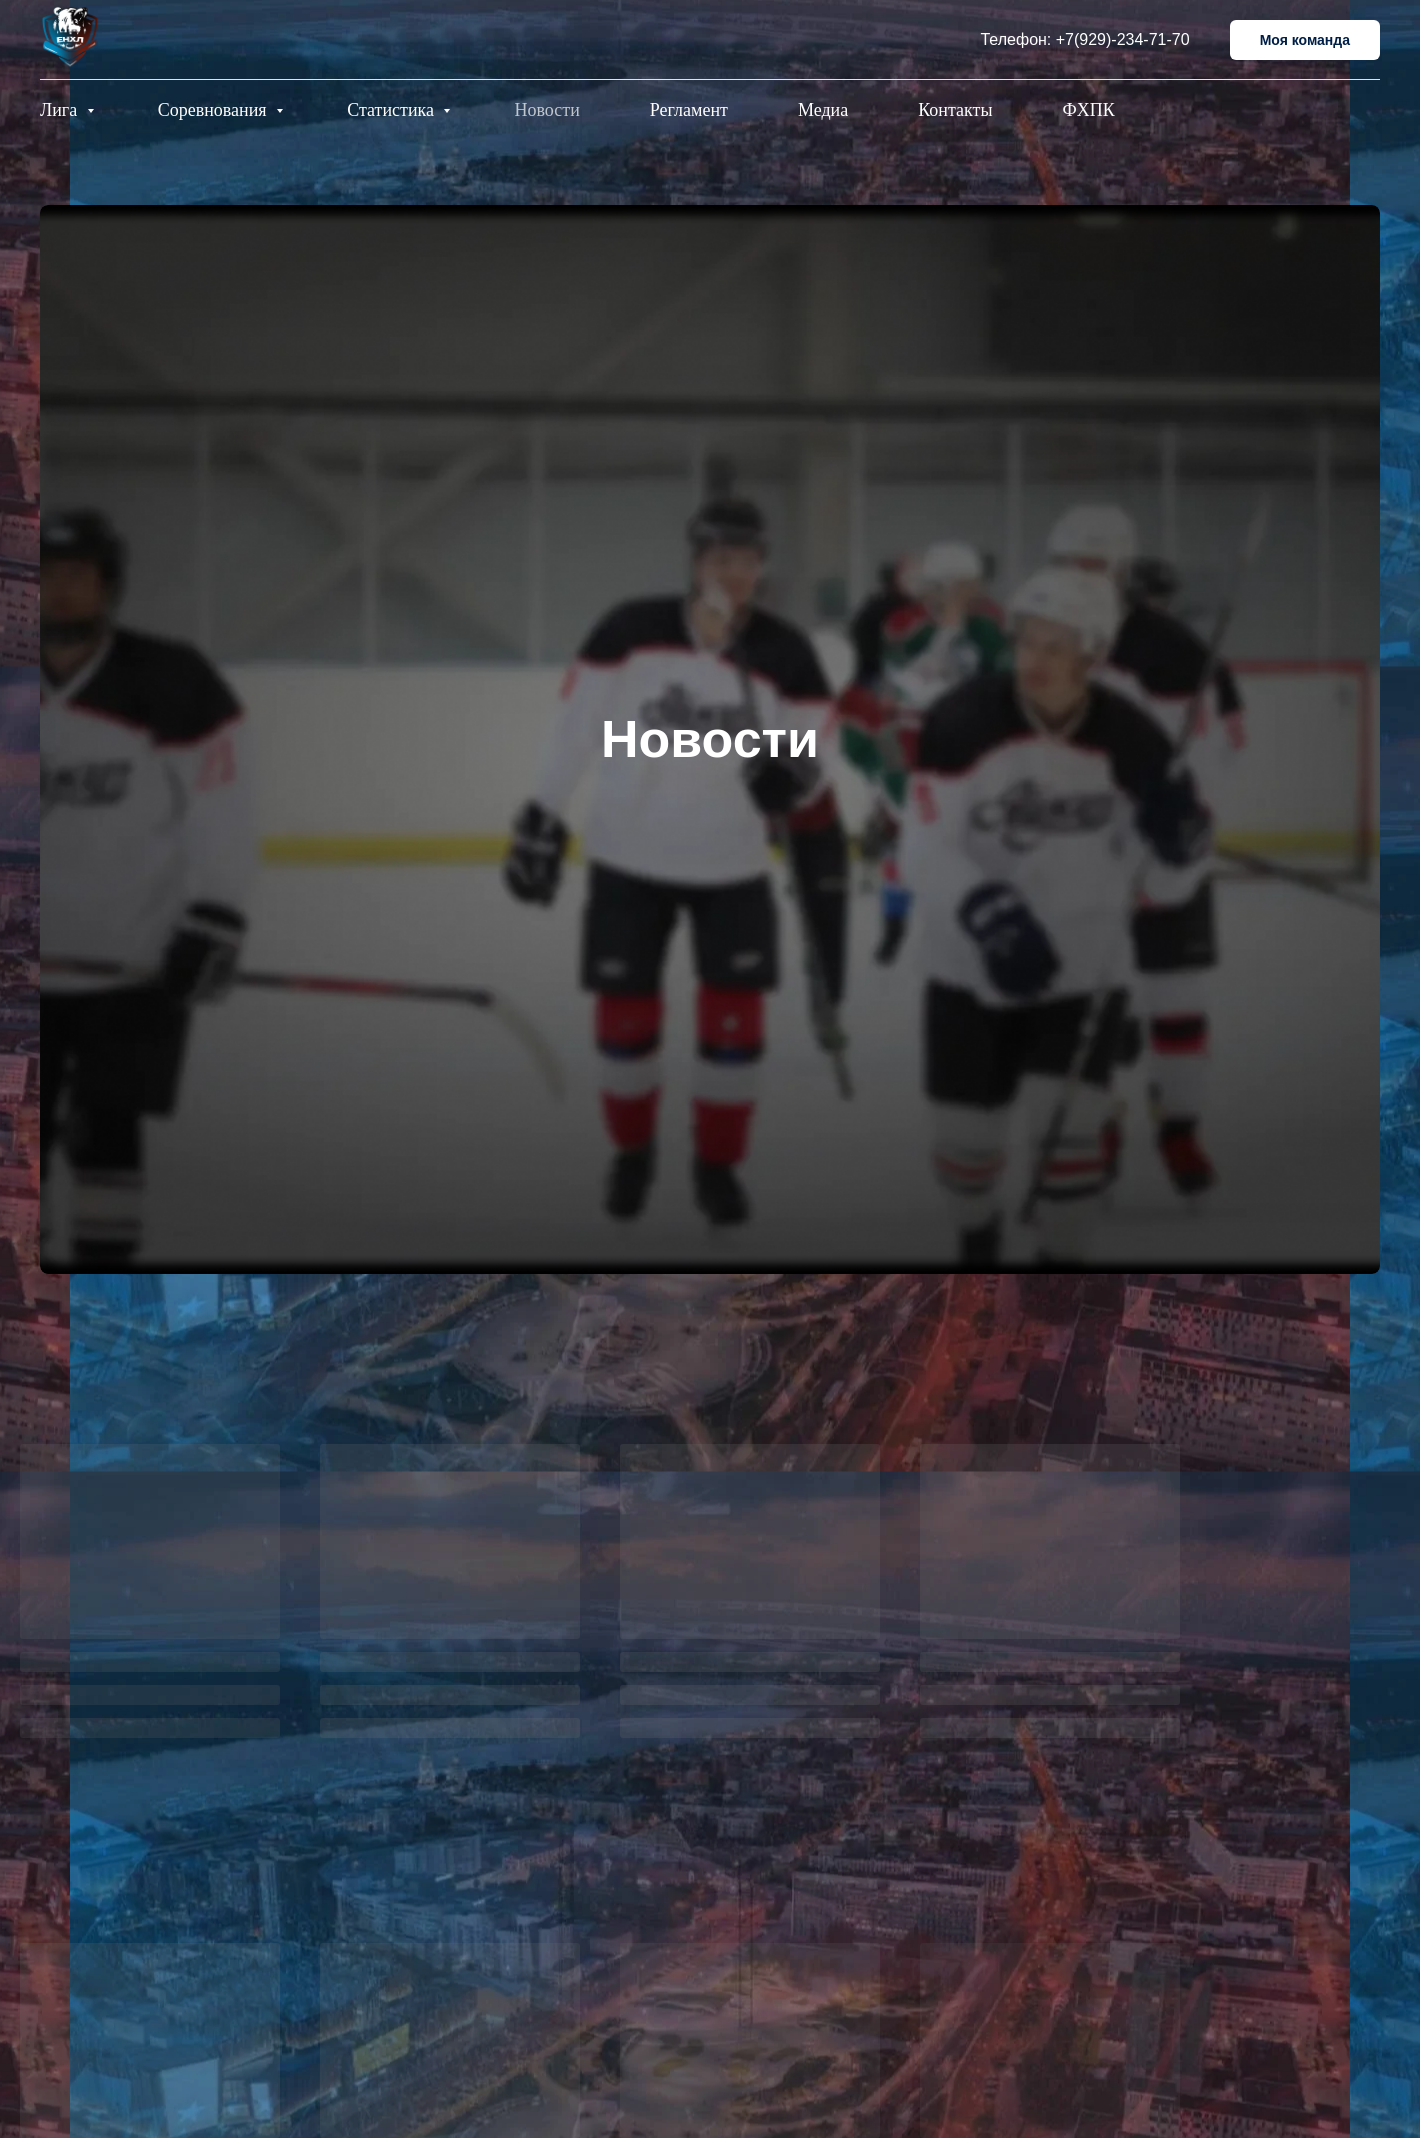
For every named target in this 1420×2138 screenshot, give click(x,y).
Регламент (689, 110)
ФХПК (1089, 110)
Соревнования (214, 110)
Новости (546, 110)
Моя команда (1305, 40)
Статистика (392, 110)
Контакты (955, 110)
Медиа (823, 110)
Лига (61, 110)
